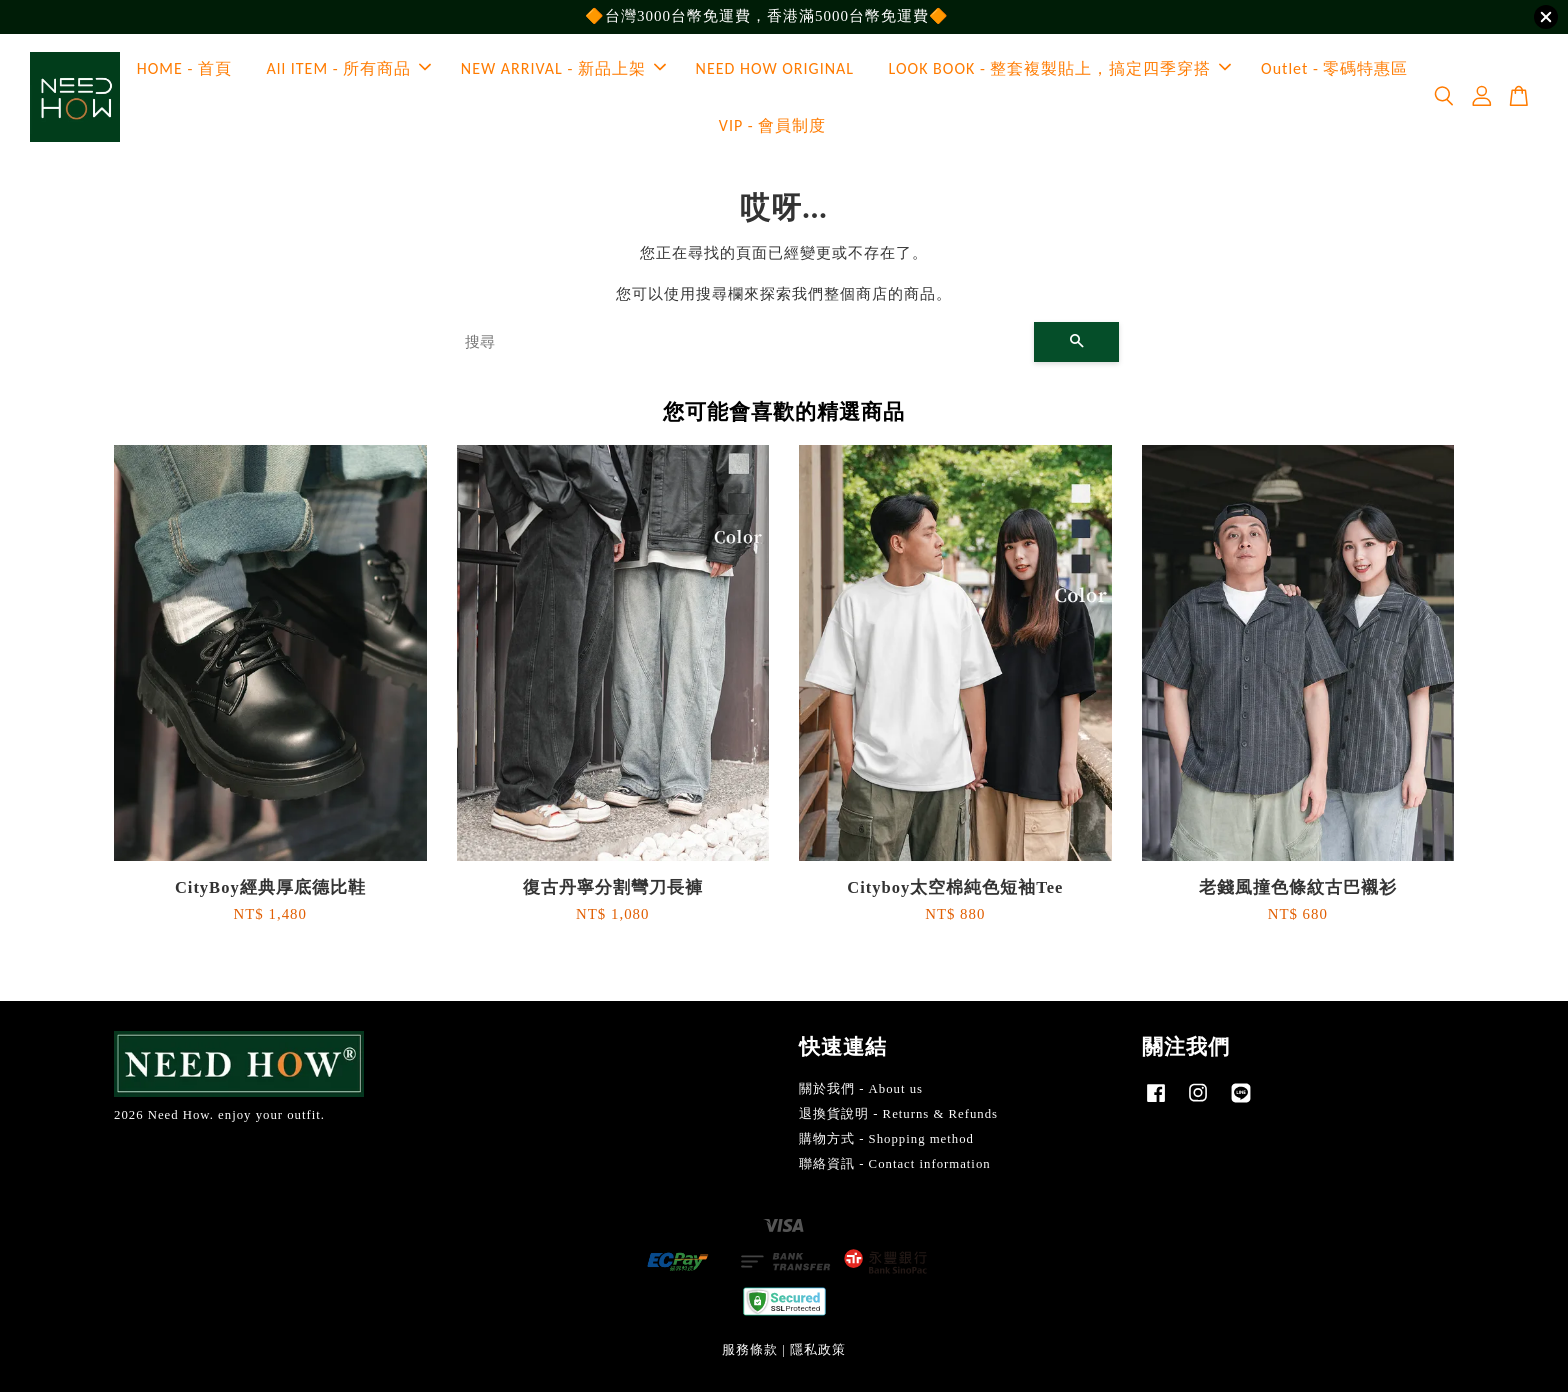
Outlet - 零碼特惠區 (1334, 72)
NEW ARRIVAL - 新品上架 (563, 72)
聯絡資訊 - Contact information (895, 1171)
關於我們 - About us (861, 1097)
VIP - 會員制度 (773, 129)
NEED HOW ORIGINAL (775, 72)
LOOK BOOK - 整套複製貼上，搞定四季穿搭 (1060, 72)
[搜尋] (741, 350)
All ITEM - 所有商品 (349, 72)
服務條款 (750, 1358)
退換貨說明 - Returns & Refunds (898, 1121)
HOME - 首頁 (184, 72)
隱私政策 (818, 1358)
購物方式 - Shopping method (886, 1146)
